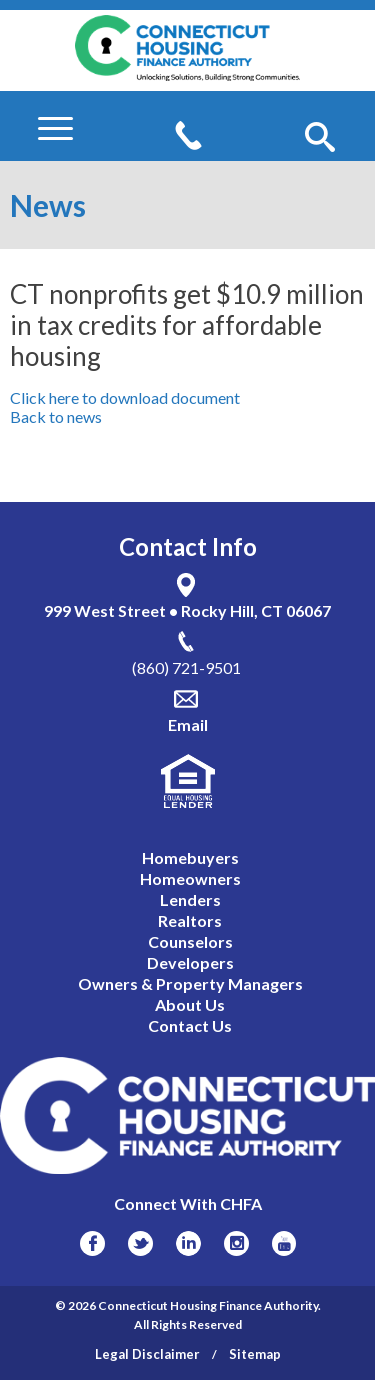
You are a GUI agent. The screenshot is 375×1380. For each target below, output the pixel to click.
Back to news (56, 416)
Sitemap (255, 1354)
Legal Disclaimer (147, 1354)
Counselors (190, 941)
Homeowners (190, 878)
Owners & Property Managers (190, 983)
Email (188, 724)
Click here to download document (125, 397)
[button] (320, 138)
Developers (190, 962)
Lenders (190, 899)
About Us (190, 1004)
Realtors (190, 920)
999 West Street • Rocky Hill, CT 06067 (187, 610)
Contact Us (190, 1025)
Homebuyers (190, 857)
